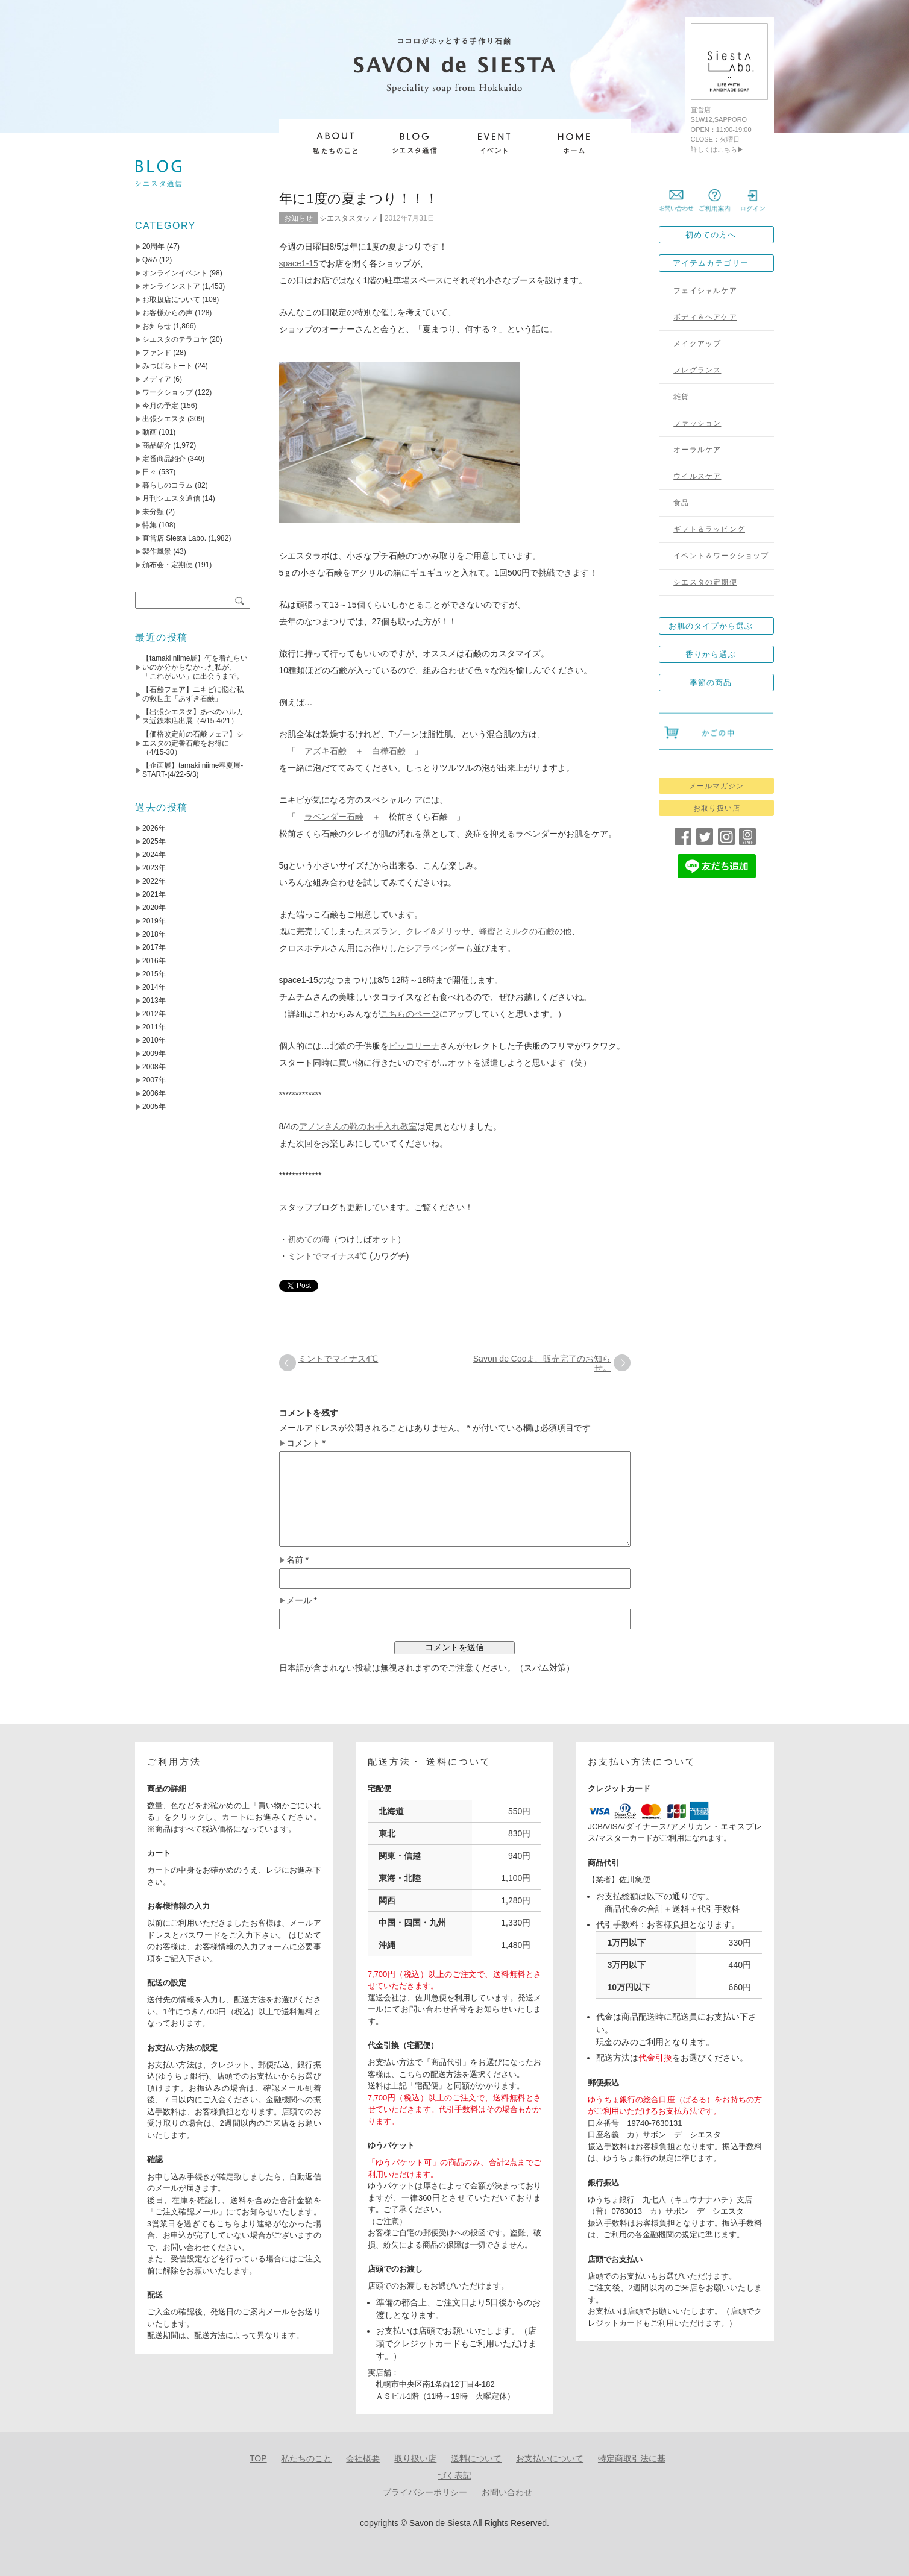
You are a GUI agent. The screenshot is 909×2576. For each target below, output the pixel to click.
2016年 (154, 961)
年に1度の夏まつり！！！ (359, 198)
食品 (681, 502)
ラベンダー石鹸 (333, 816)
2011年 (154, 1027)
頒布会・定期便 (167, 565)
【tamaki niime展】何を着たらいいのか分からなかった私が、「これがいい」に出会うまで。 (195, 667)
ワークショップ (167, 392)
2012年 (154, 1014)
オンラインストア (171, 286)
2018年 (154, 934)
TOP (258, 2458)
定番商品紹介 (164, 458)
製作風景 (156, 551)
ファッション (697, 423)
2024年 (154, 854)
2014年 (154, 987)
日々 (149, 472)
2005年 (154, 1106)
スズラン (380, 931)
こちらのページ (409, 1014)
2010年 (154, 1040)
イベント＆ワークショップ (721, 555)
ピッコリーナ (414, 1046)
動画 (149, 432)
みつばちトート (167, 366)
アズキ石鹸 (325, 751)
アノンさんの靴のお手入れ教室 (358, 1126)
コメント (306, 1443)
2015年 (154, 974)
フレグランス (697, 370)
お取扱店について (171, 299)
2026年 (154, 828)
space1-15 (298, 263)
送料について (476, 2458)
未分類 (153, 511)
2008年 (154, 1067)
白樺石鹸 (389, 751)
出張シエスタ (164, 419)
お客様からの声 (167, 313)
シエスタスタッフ (348, 218)
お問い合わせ (507, 2492)
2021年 (154, 894)
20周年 (153, 246)
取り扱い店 (415, 2458)
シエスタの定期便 (705, 582)
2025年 (154, 841)
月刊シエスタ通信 (171, 498)
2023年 (154, 868)
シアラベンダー (435, 948)
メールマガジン (716, 786)
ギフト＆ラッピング (709, 529)
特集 (149, 525)
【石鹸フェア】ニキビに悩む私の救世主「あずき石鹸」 (193, 694)
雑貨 (681, 396)
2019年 (154, 921)
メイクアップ (697, 343)
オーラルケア (697, 449)
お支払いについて (549, 2458)
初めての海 (309, 1239)
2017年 (154, 947)
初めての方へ (710, 234)
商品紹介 (156, 445)
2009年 (154, 1053)
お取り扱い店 (716, 808)
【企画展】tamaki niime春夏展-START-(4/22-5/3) (192, 770)
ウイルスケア (697, 476)
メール (301, 1600)
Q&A (149, 260)
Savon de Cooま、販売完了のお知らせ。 (542, 1363)
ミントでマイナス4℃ (329, 1256)
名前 (297, 1560)
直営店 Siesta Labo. (174, 538)
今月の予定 (160, 405)
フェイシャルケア (705, 290)
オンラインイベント (174, 273)
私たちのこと (306, 2458)
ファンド (156, 352)
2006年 (154, 1093)
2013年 (154, 1000)
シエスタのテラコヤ (174, 339)
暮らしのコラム (167, 485)
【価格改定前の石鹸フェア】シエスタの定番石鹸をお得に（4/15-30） (193, 743)
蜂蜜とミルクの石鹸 (517, 931)
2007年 (154, 1080)
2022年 (154, 881)
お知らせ (298, 218)
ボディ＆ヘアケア (705, 317)
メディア (156, 379)
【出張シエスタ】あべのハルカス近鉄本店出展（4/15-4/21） (193, 716)
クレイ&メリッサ (438, 931)
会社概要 (363, 2458)
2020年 (154, 907)
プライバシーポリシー (425, 2492)
